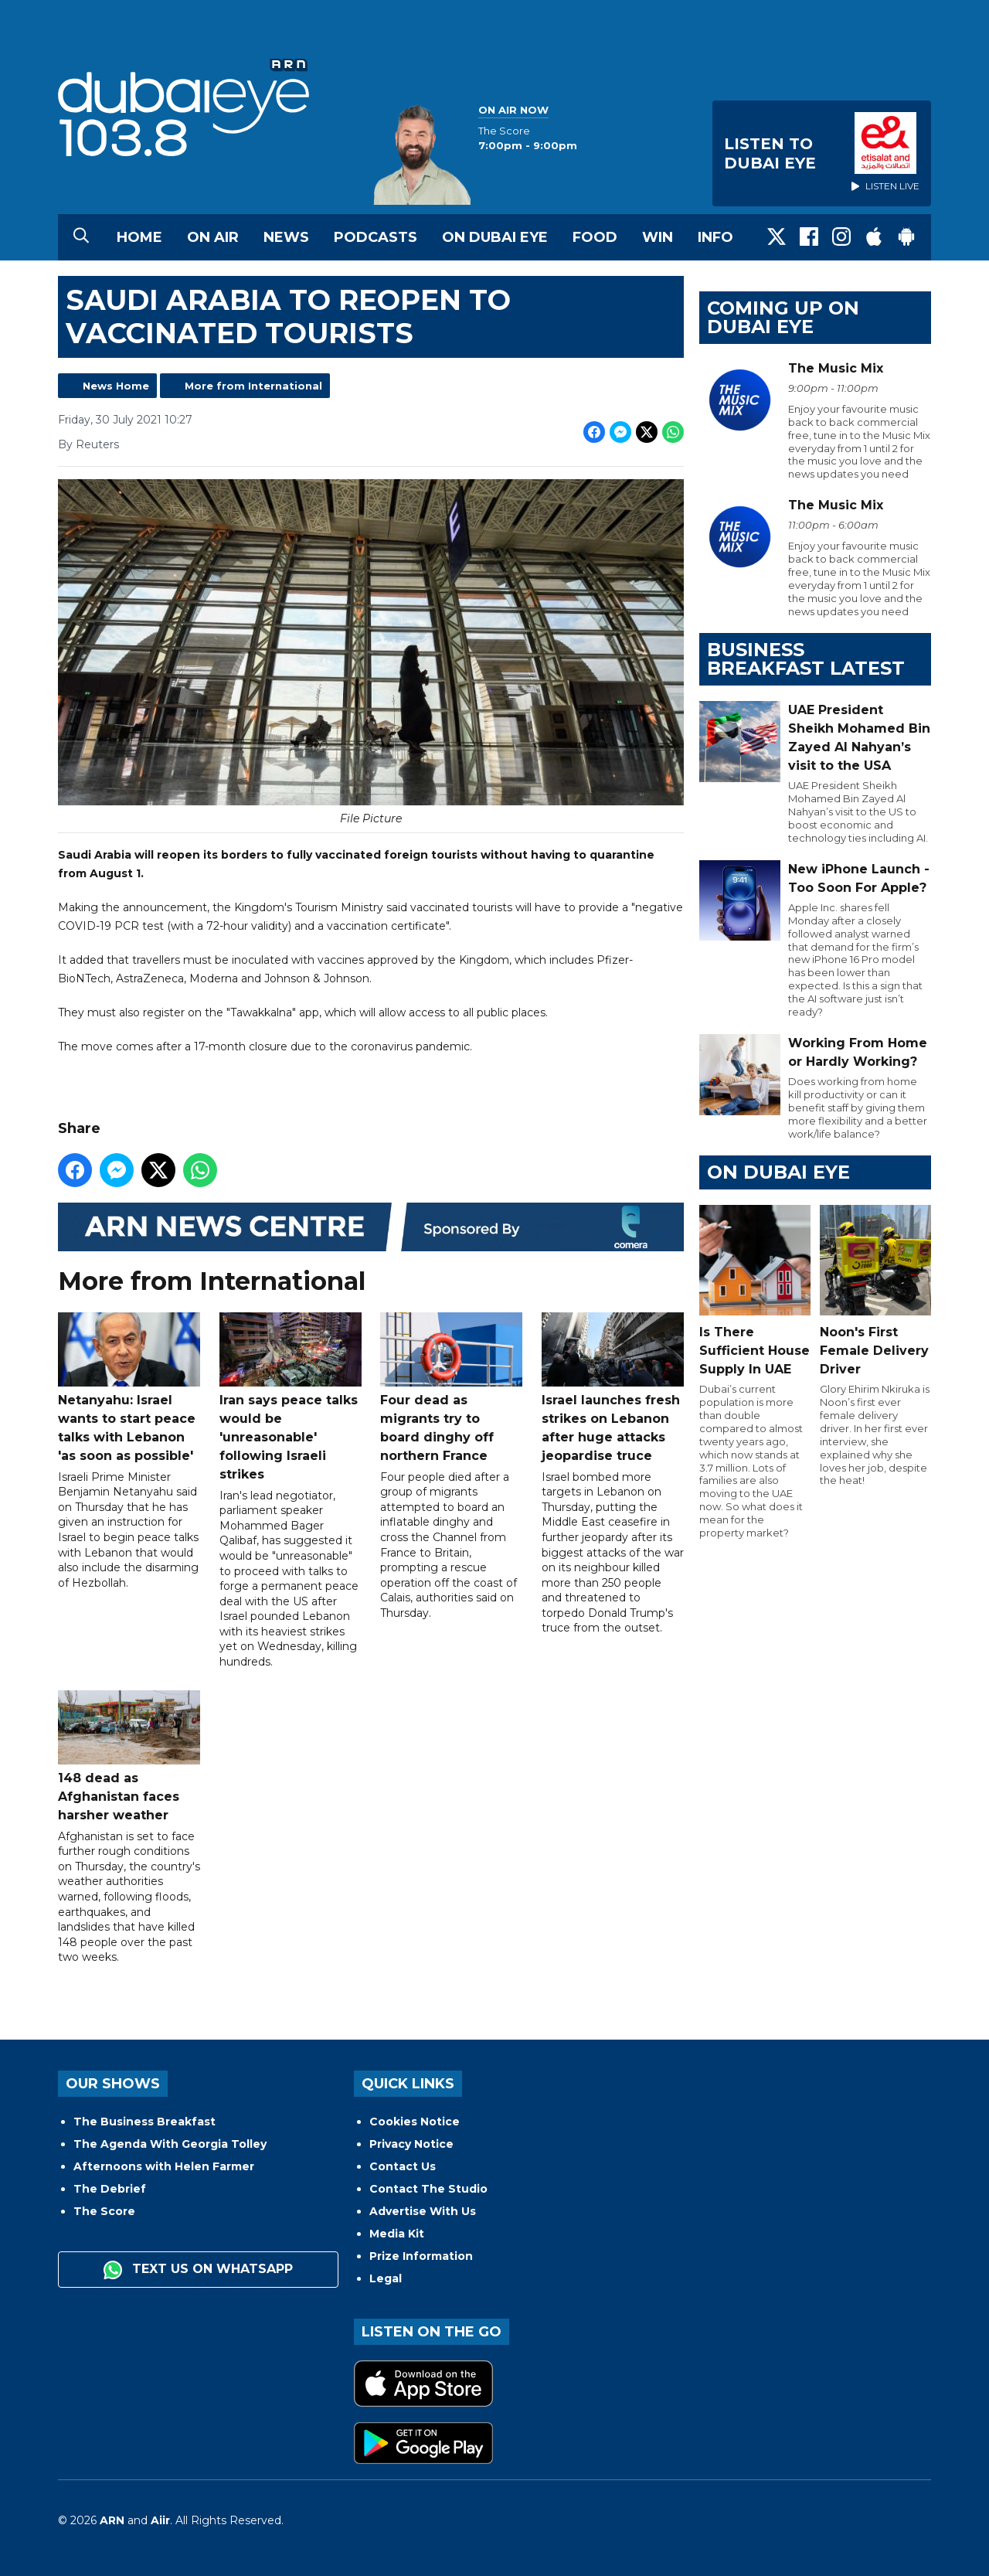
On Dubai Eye (495, 237)
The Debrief (109, 2189)
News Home (116, 385)
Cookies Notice (414, 2122)
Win (657, 237)
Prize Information (421, 2256)
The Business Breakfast (144, 2122)
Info (715, 237)
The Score (104, 2211)
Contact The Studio (428, 2189)
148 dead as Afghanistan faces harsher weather (129, 1756)
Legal (385, 2278)
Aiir (160, 2520)
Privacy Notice (411, 2144)
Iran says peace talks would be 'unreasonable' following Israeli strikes (290, 1397)
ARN (112, 2520)
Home (139, 237)
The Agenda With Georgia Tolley (170, 2144)
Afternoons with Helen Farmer (163, 2166)
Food (595, 237)
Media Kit (396, 2234)
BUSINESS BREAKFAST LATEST (806, 658)
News (286, 237)
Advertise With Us (422, 2211)
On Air (213, 237)
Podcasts (375, 237)
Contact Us (402, 2166)
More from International (253, 385)
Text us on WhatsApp (198, 2270)
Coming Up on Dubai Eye (783, 317)
